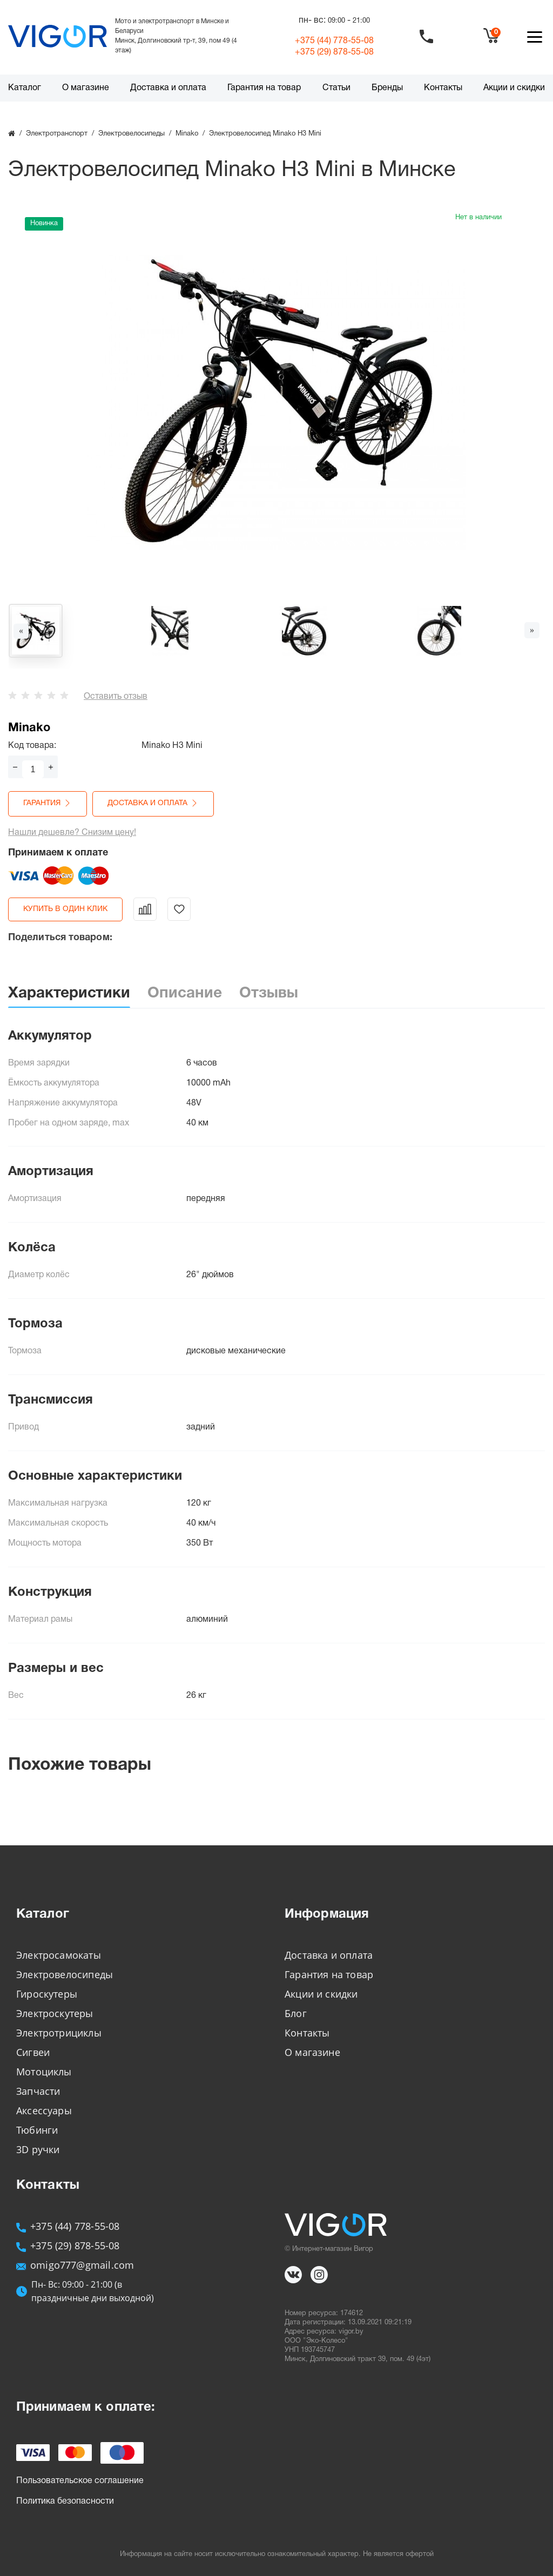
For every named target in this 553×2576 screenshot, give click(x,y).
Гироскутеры (46, 1993)
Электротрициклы (59, 2032)
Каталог (24, 88)
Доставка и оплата (168, 88)
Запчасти (38, 2091)
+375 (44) (334, 41)
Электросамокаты (58, 1954)
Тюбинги (37, 2129)
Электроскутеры (54, 2013)
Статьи (336, 88)
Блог (296, 2013)
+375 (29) (334, 52)
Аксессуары (44, 2110)
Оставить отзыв (115, 696)
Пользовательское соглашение (80, 2481)
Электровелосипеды (64, 1974)
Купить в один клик (65, 909)
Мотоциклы (44, 2071)
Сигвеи (33, 2052)
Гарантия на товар (264, 88)
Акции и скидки (514, 88)
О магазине (85, 88)
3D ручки (37, 2149)
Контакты (443, 88)
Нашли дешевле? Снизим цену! (72, 833)
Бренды (387, 88)
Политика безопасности (65, 2501)
